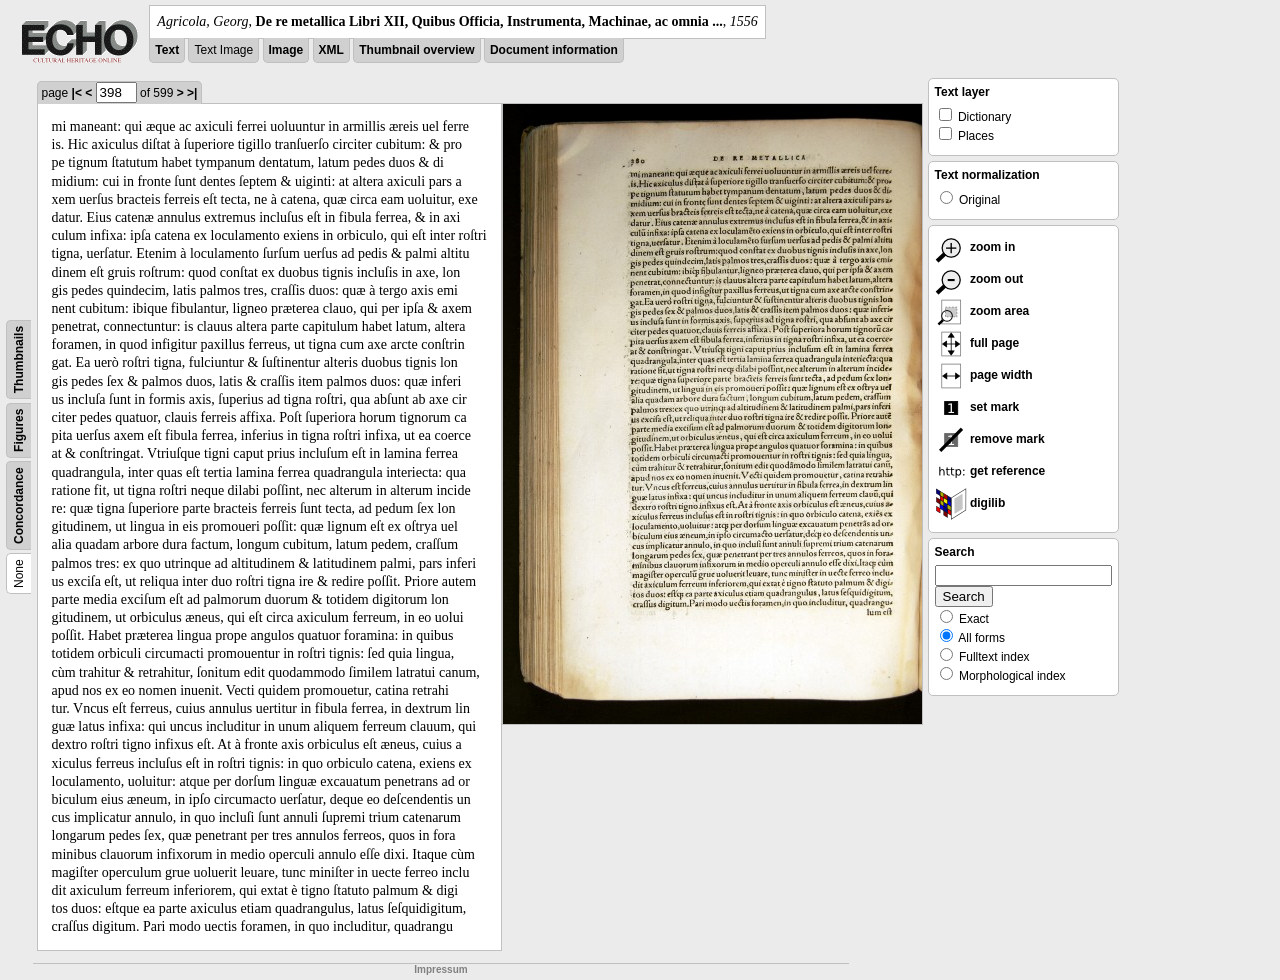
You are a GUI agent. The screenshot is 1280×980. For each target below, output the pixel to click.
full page (977, 343)
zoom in (975, 247)
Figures (19, 430)
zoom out (979, 279)
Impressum (440, 969)
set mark (977, 407)
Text (167, 50)
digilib (970, 503)
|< (77, 93)
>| (192, 93)
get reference (990, 471)
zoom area (982, 311)
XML (331, 50)
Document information (554, 50)
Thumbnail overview (416, 50)
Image (286, 50)
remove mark (990, 439)
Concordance (19, 505)
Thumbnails (19, 359)
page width (984, 375)
